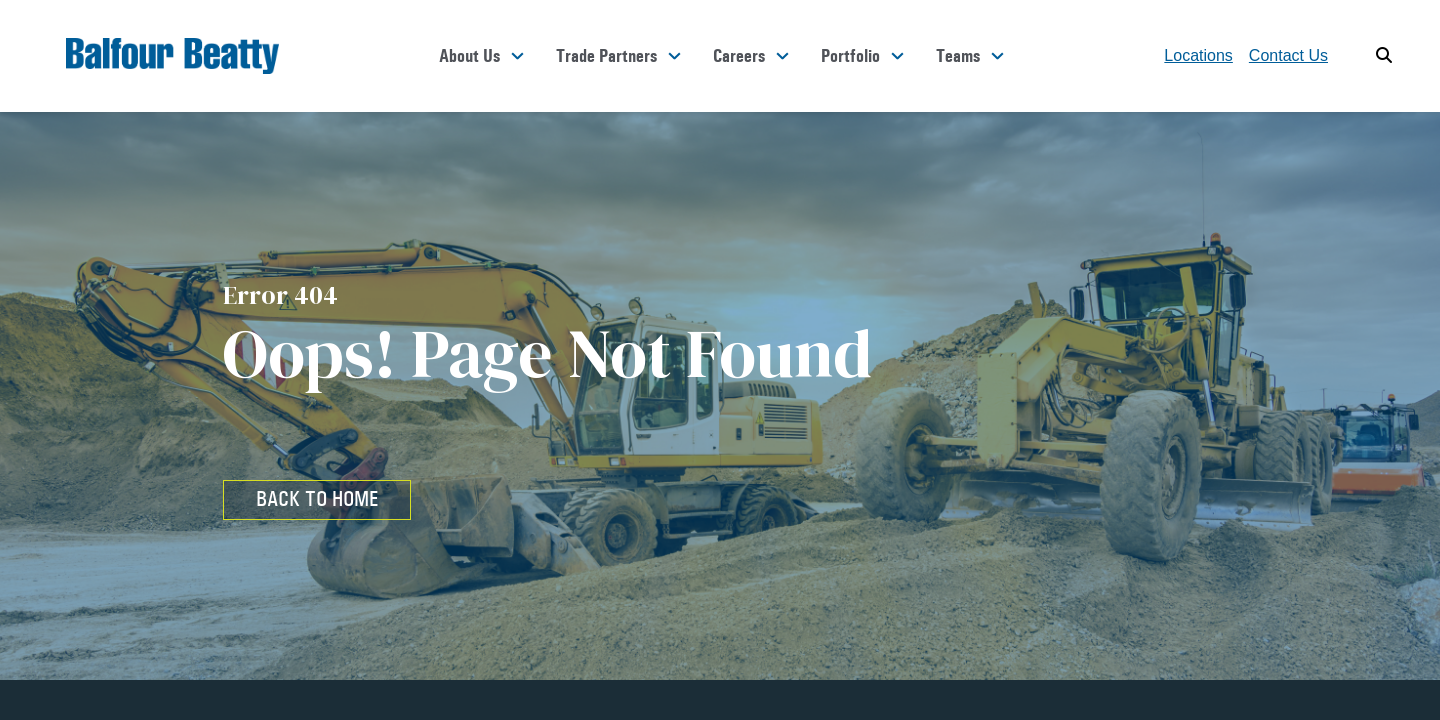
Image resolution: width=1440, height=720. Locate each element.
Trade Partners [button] (606, 56)
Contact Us (1288, 55)
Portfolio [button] (850, 56)
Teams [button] (958, 56)
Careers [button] (739, 56)
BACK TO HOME (317, 499)
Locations (1198, 55)
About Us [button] (469, 56)
